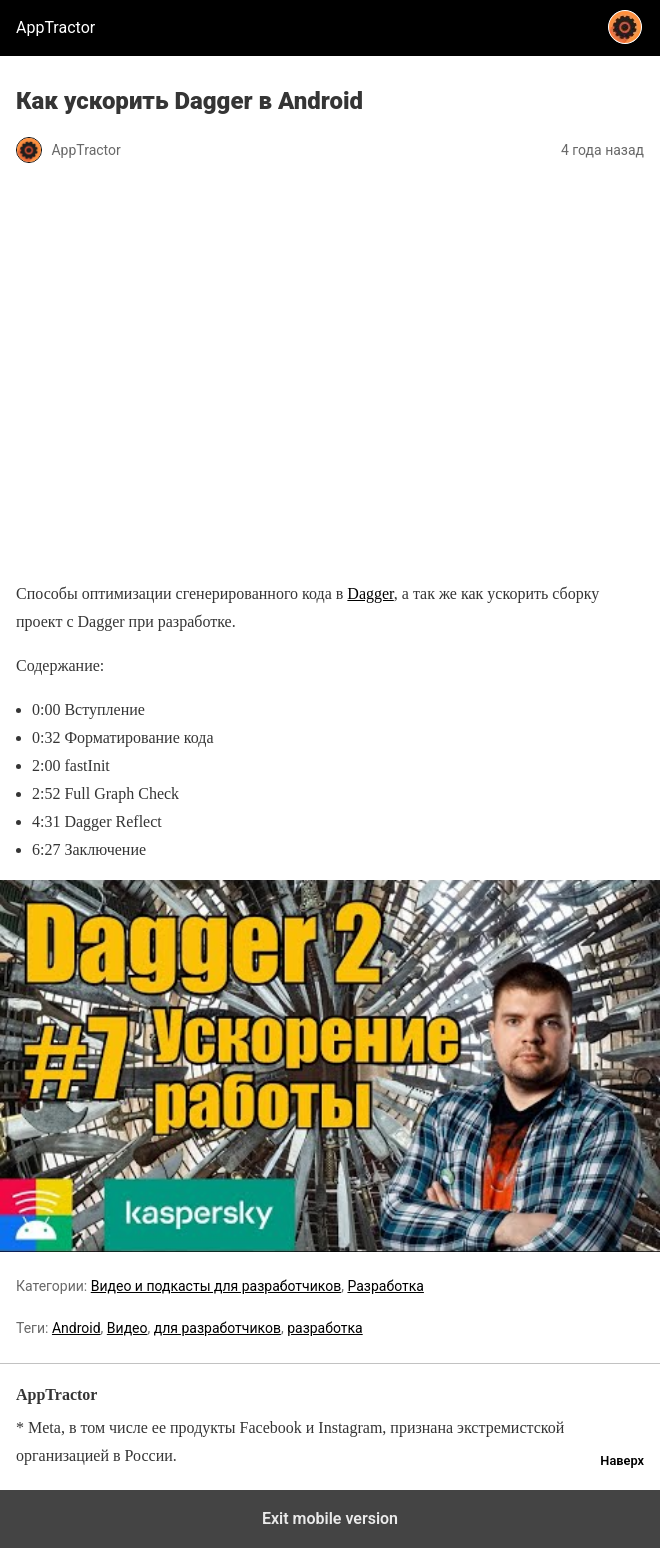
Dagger (370, 593)
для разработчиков (217, 1328)
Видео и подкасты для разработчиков (216, 1286)
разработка (325, 1328)
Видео (127, 1328)
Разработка (385, 1286)
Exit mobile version (330, 1518)
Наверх (622, 1460)
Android (76, 1328)
